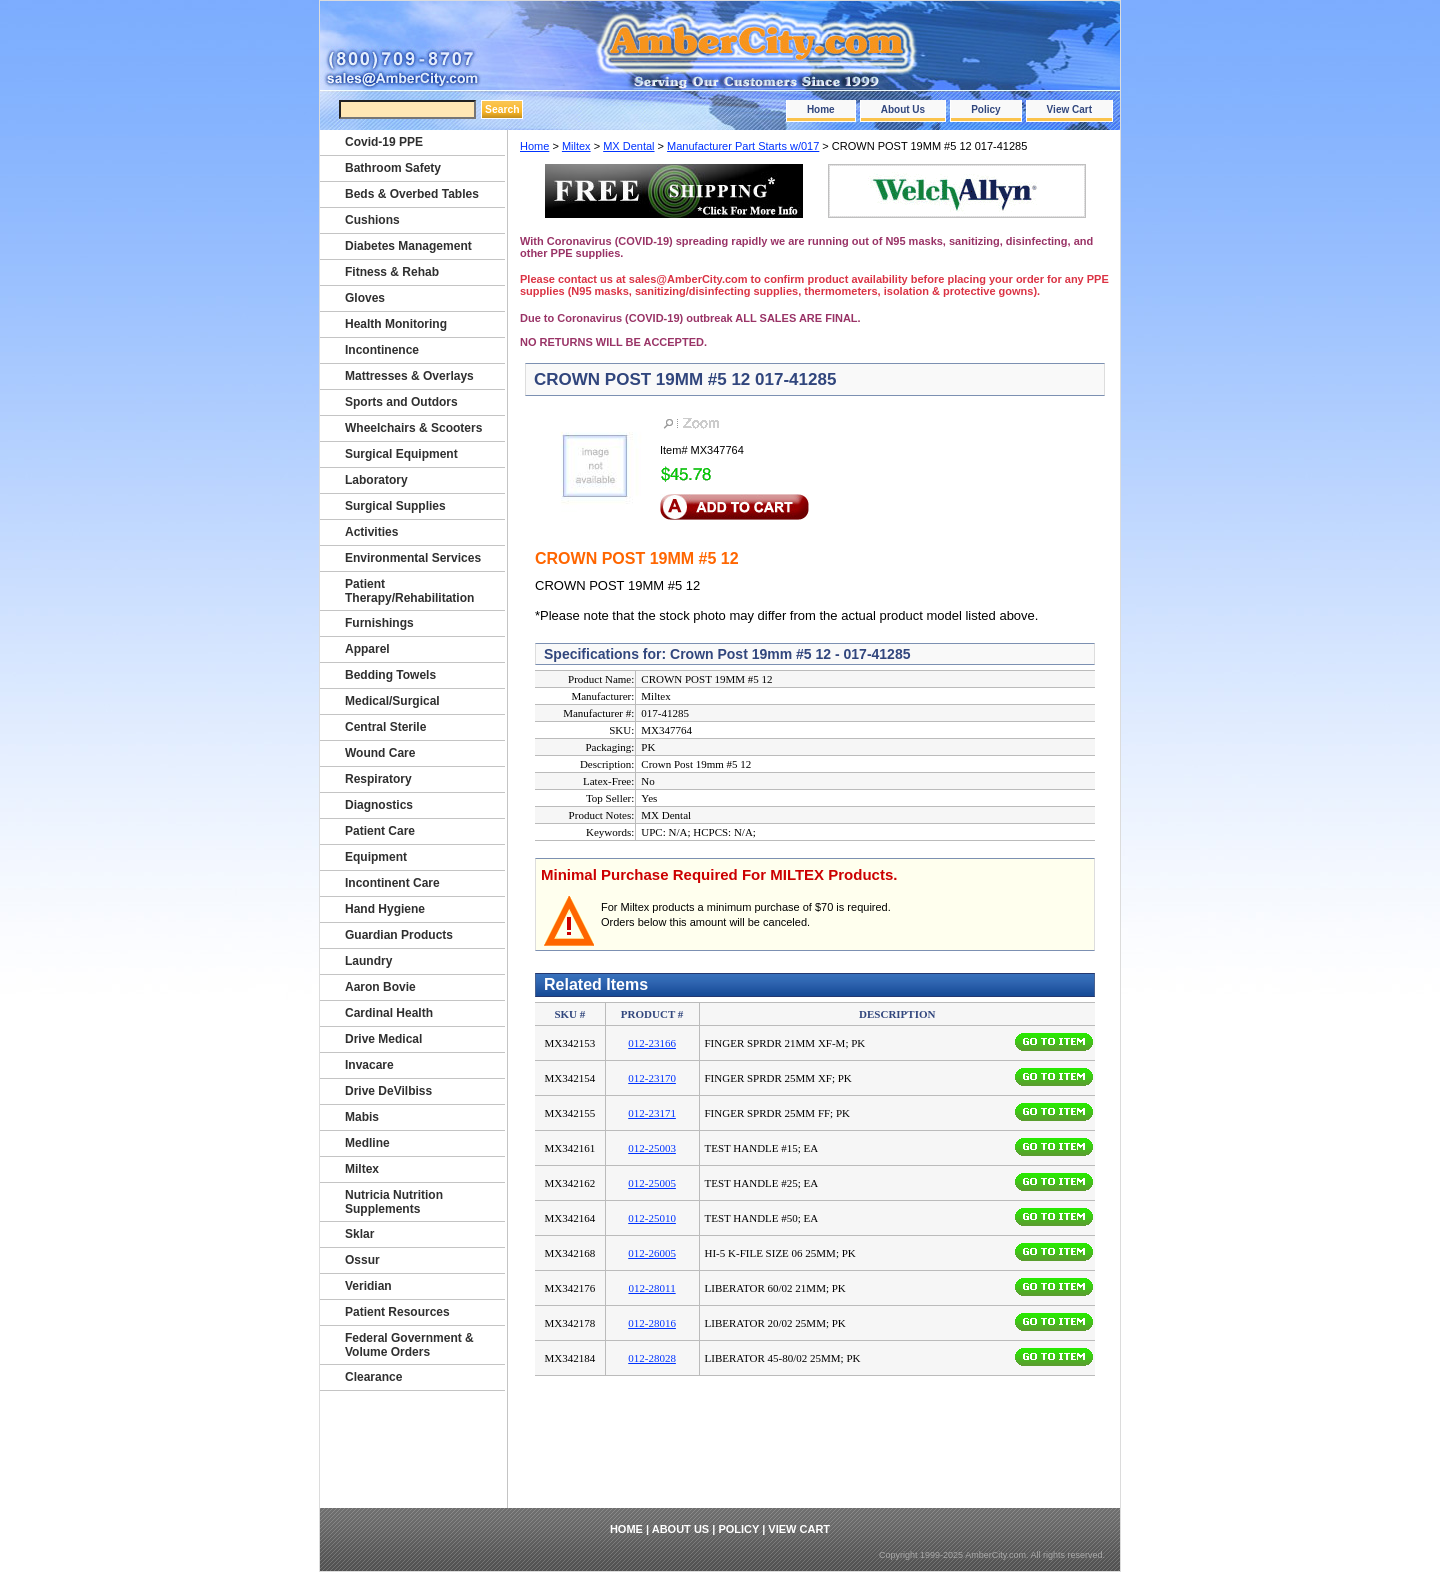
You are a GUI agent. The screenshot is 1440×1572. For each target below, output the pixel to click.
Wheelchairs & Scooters (413, 428)
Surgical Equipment (401, 454)
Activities (371, 532)
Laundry (368, 961)
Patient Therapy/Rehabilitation (409, 591)
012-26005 (652, 1253)
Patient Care (380, 831)
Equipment (376, 857)
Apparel (367, 649)
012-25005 (652, 1183)
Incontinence (382, 350)
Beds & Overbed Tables (412, 194)
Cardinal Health (389, 1013)
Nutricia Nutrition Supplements (394, 1202)
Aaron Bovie (380, 987)
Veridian (368, 1286)
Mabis (362, 1117)
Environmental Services (413, 558)
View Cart (1069, 109)
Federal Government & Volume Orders (409, 1345)
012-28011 (651, 1288)
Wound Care (380, 753)
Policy (985, 109)
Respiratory (378, 779)
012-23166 (652, 1043)
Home (821, 109)
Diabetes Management (408, 246)
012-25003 (652, 1148)
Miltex (576, 146)
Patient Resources (397, 1312)
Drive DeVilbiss (388, 1091)
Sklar (359, 1234)
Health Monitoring (396, 324)
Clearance (373, 1377)
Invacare (369, 1065)
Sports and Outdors (401, 402)
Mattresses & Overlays (409, 376)
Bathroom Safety (393, 168)
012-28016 (652, 1323)
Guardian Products (399, 935)
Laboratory (376, 480)
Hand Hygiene (385, 909)
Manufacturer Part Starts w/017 (743, 146)
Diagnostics (379, 805)
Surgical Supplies (395, 506)
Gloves (365, 298)
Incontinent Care (392, 883)
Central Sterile (385, 727)
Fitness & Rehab (392, 272)
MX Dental (628, 146)
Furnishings (379, 623)
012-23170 (652, 1078)
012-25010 (652, 1218)
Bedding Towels (390, 675)
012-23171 (652, 1113)
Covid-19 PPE (384, 142)
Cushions (372, 220)
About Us (903, 109)
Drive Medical (383, 1039)
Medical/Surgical (392, 701)
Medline (367, 1143)
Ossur (362, 1260)
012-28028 (652, 1358)
